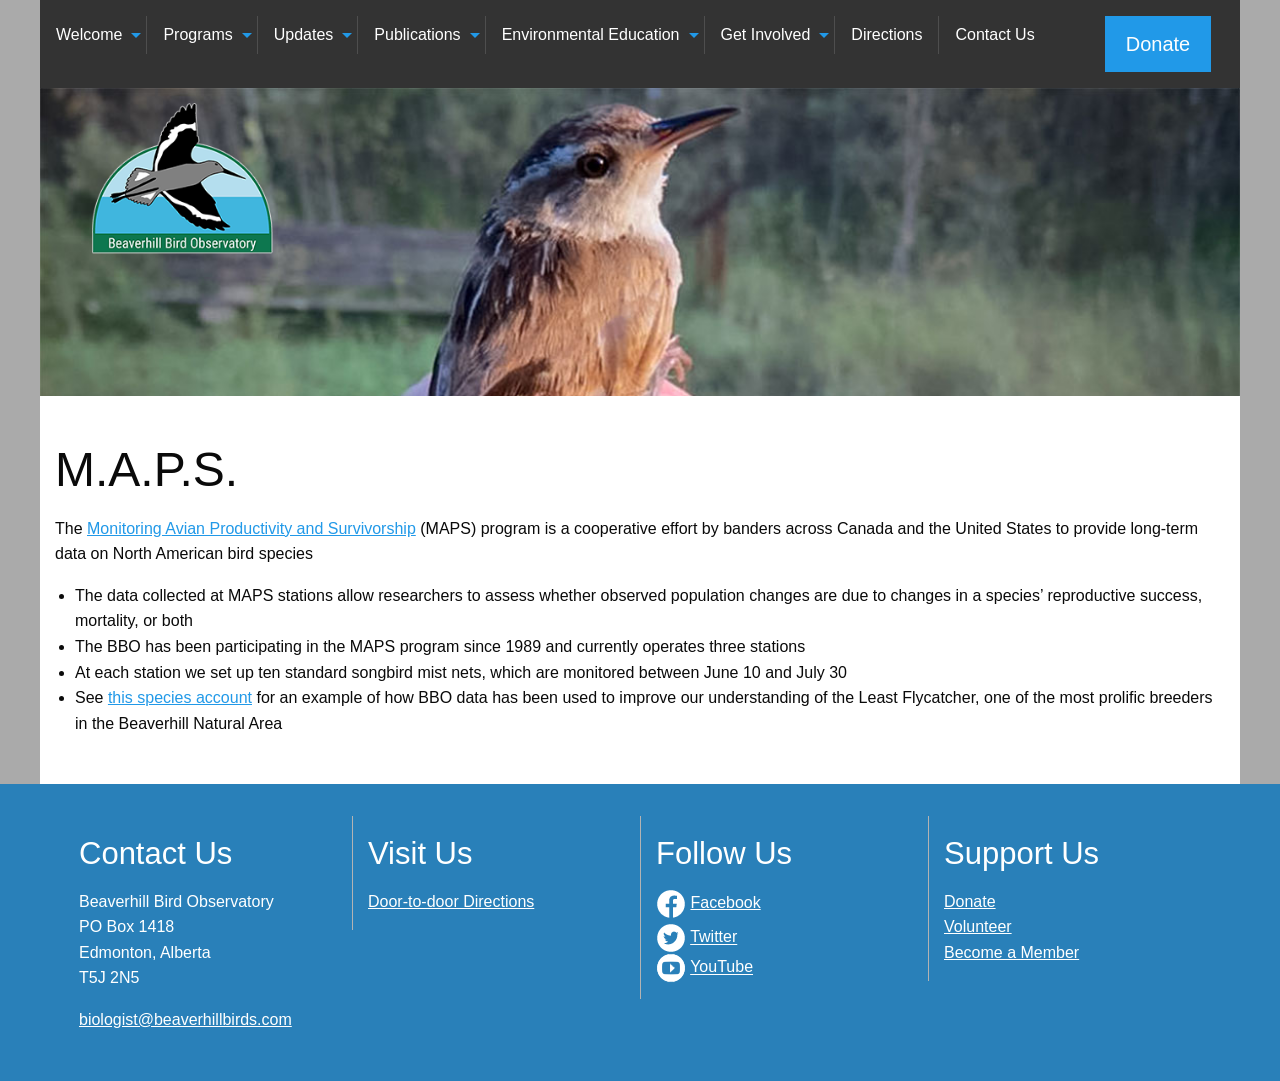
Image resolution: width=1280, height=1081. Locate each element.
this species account (180, 697)
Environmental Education (591, 34)
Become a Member (1011, 952)
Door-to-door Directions (451, 901)
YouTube (721, 967)
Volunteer (978, 926)
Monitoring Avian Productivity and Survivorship (251, 528)
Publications (417, 34)
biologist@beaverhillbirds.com (185, 1019)
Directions (886, 34)
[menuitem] (93, 35)
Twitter (713, 937)
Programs (197, 34)
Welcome (89, 34)
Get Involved (766, 34)
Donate (1158, 44)
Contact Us (994, 34)
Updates (304, 34)
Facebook (725, 902)
